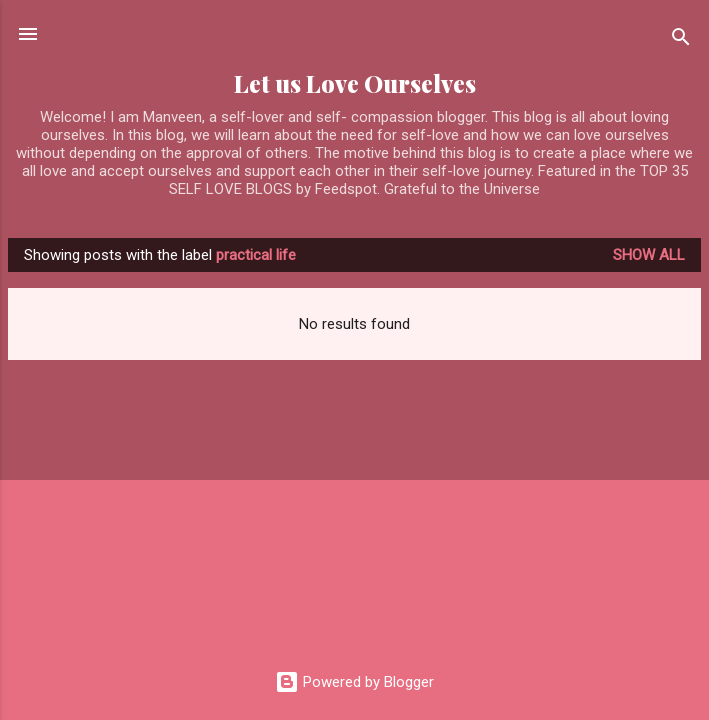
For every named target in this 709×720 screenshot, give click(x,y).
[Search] (681, 40)
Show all (649, 255)
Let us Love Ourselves (355, 83)
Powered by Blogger (354, 682)
